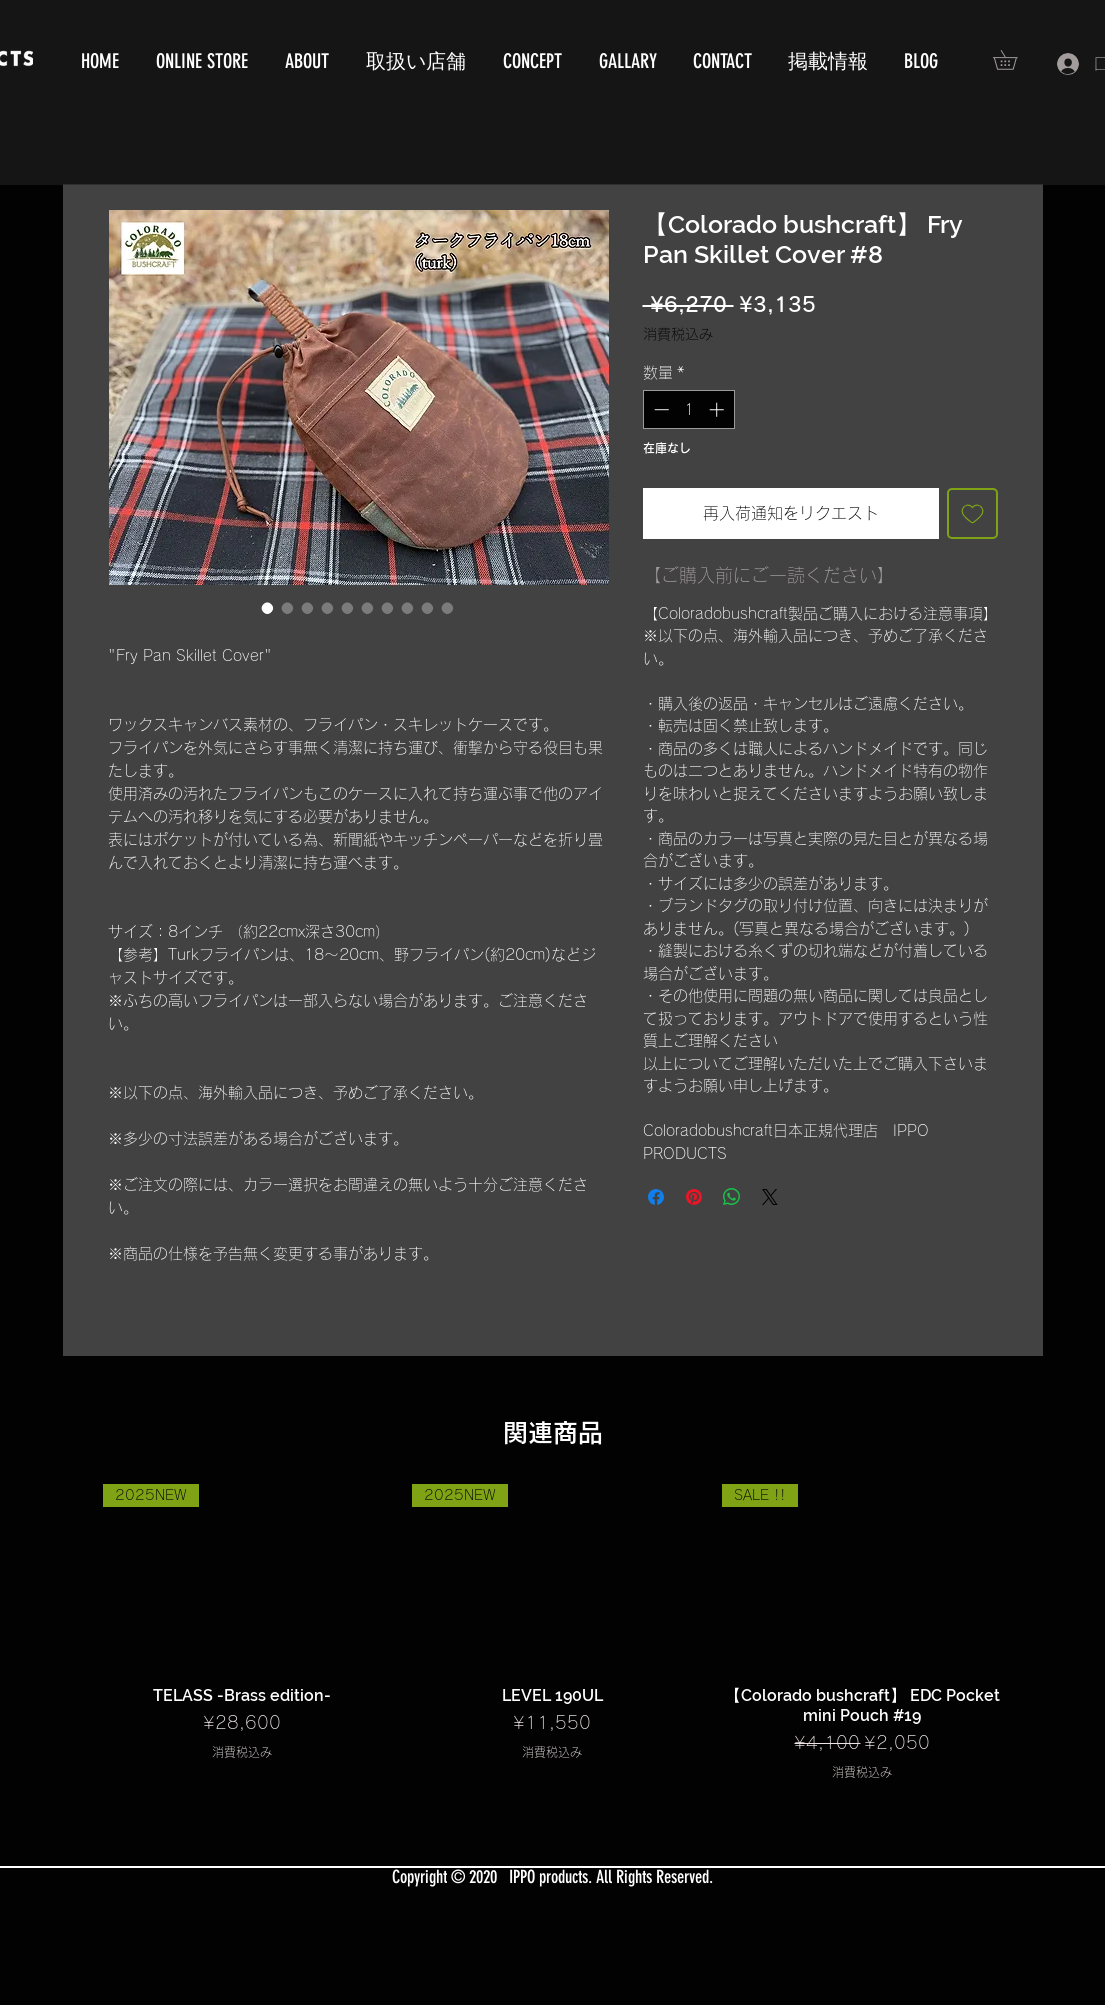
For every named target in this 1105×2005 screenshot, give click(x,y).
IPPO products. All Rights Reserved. (611, 1877)
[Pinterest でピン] (694, 1197)
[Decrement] (659, 409)
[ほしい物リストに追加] (972, 513)
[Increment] (718, 409)
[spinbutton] (688, 409)
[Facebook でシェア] (656, 1197)
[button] (1014, 60)
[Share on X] (770, 1197)
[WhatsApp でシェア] (732, 1197)
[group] (553, 1632)
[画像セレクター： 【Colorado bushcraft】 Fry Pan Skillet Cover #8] (268, 608)
